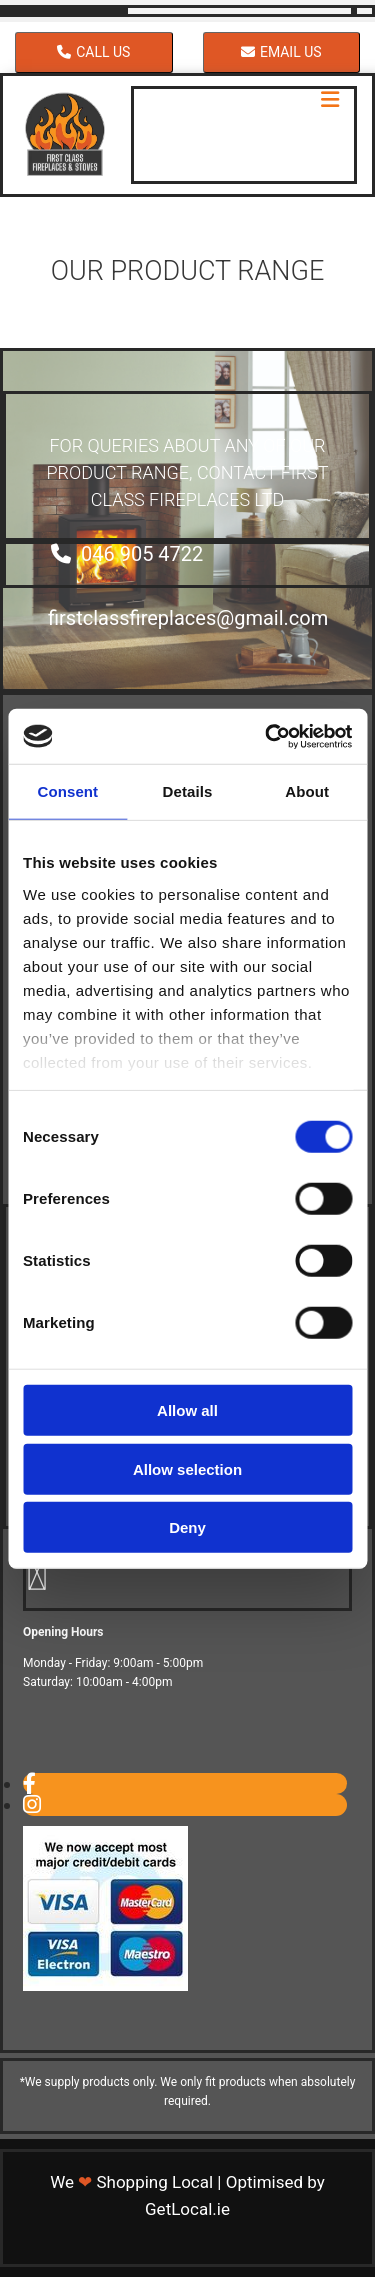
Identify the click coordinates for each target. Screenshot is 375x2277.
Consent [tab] (67, 791)
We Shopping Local (131, 2182)
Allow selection (187, 1468)
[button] (94, 52)
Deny (187, 1527)
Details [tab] (188, 791)
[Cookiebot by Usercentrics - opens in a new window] (267, 736)
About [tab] (307, 791)
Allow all (187, 1410)
